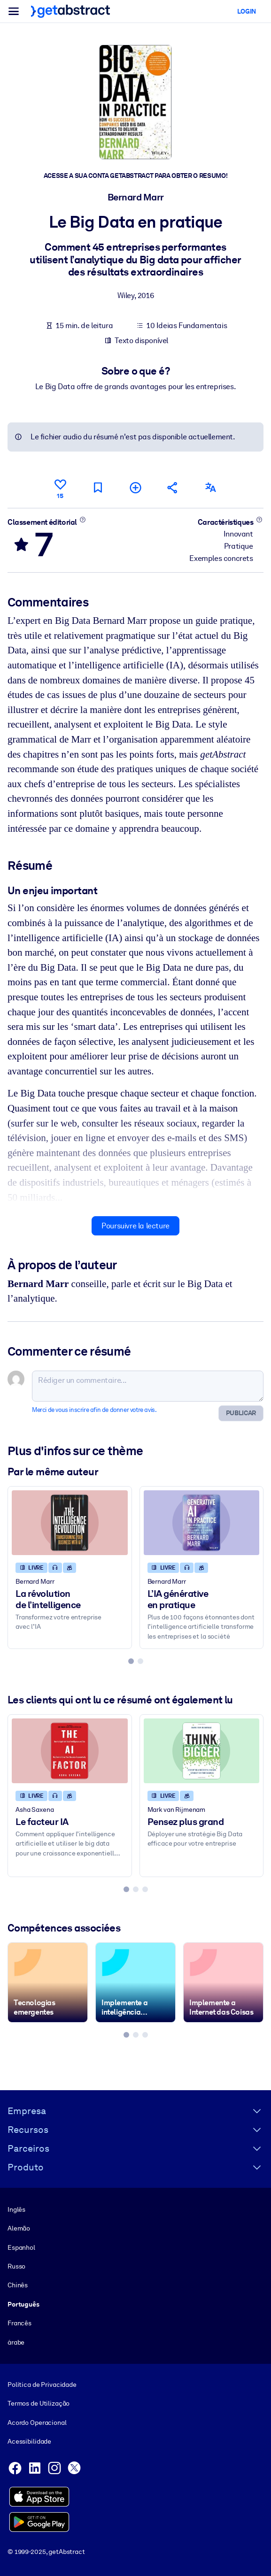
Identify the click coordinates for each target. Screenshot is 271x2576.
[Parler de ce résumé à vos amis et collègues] (172, 487)
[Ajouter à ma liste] (135, 487)
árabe (16, 2342)
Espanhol (21, 2247)
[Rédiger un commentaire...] (147, 1386)
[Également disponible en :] (210, 487)
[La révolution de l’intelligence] (70, 1523)
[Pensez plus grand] (202, 1751)
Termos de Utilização (39, 2403)
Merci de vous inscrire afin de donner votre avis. (94, 1409)
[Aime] (60, 487)
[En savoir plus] (82, 519)
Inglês (16, 2209)
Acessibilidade (29, 2441)
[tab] (131, 1661)
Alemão (19, 2228)
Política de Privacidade (42, 2384)
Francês (19, 2323)
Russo (16, 2266)
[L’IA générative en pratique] (202, 1523)
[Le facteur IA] (70, 1751)
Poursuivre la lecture (135, 1225)
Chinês (18, 2285)
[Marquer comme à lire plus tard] (97, 487)
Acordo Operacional (37, 2422)
